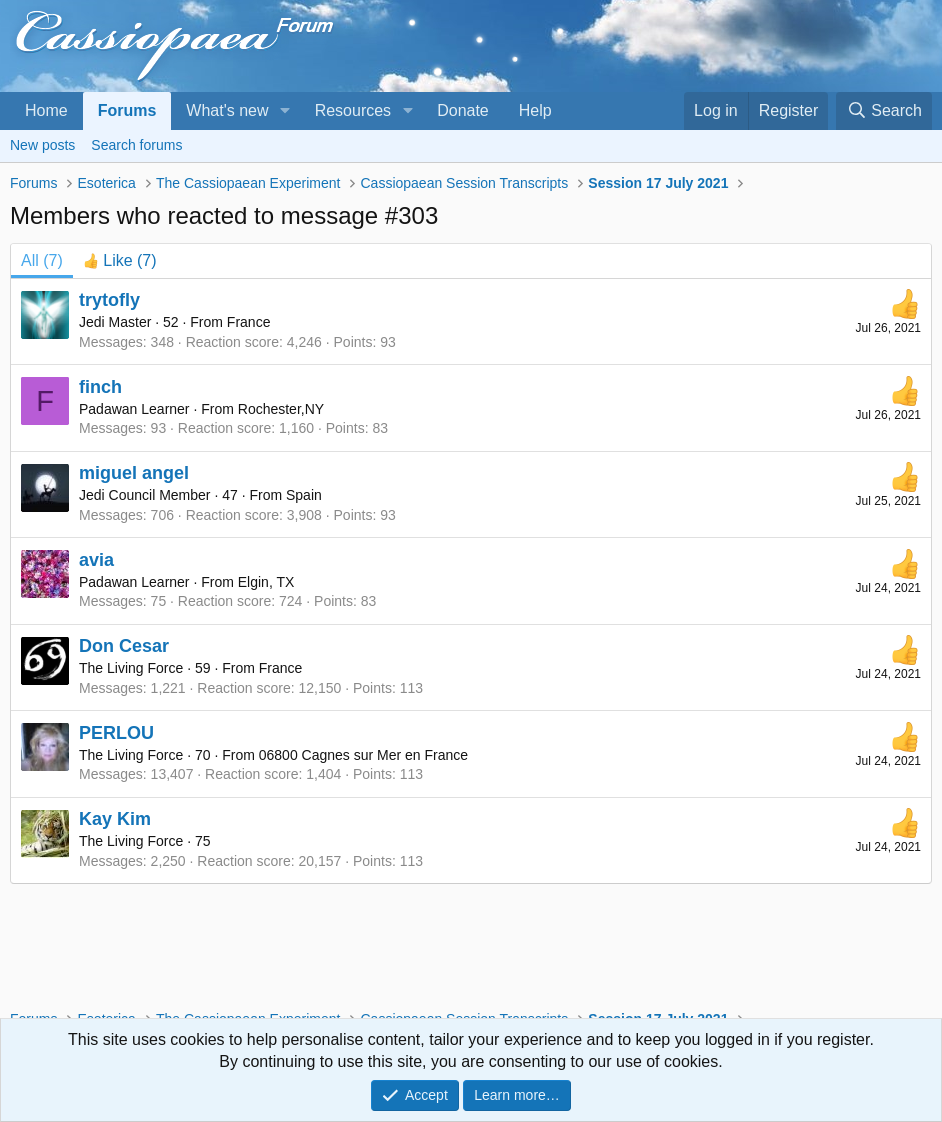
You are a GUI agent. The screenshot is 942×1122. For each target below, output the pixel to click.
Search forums (136, 145)
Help (535, 110)
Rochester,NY (281, 409)
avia (96, 560)
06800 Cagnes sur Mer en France (363, 755)
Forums (127, 110)
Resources (353, 110)
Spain (304, 495)
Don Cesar (124, 646)
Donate (463, 110)
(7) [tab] (42, 260)
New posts (42, 145)
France (249, 322)
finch (100, 387)
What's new (227, 110)
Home (46, 110)
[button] (284, 111)
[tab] (120, 261)
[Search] (884, 111)
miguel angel (134, 473)
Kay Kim (115, 819)
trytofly (109, 300)
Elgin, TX (266, 582)
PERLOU (116, 733)
